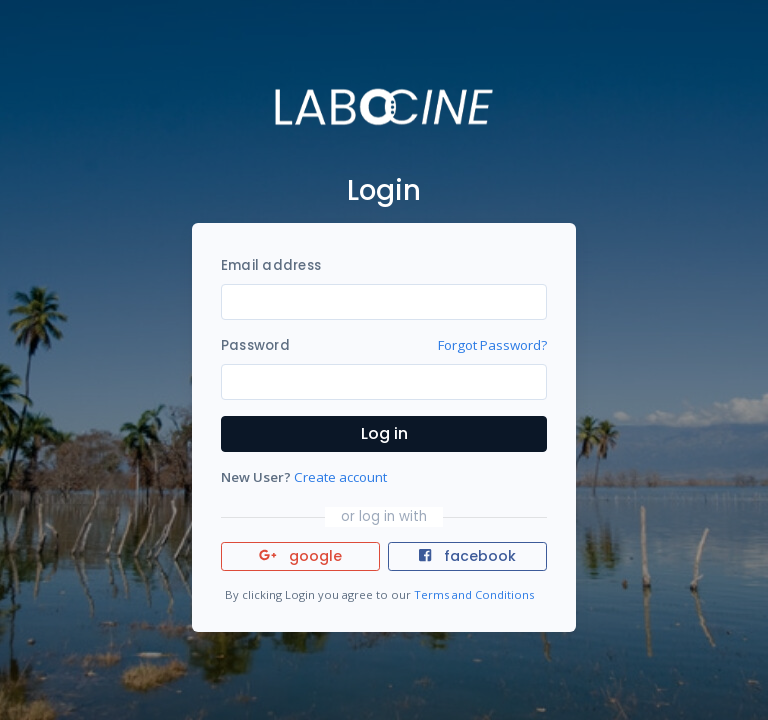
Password (255, 345)
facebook (467, 556)
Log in (384, 433)
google (300, 556)
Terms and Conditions (474, 594)
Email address (271, 265)
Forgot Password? (492, 345)
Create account (340, 477)
